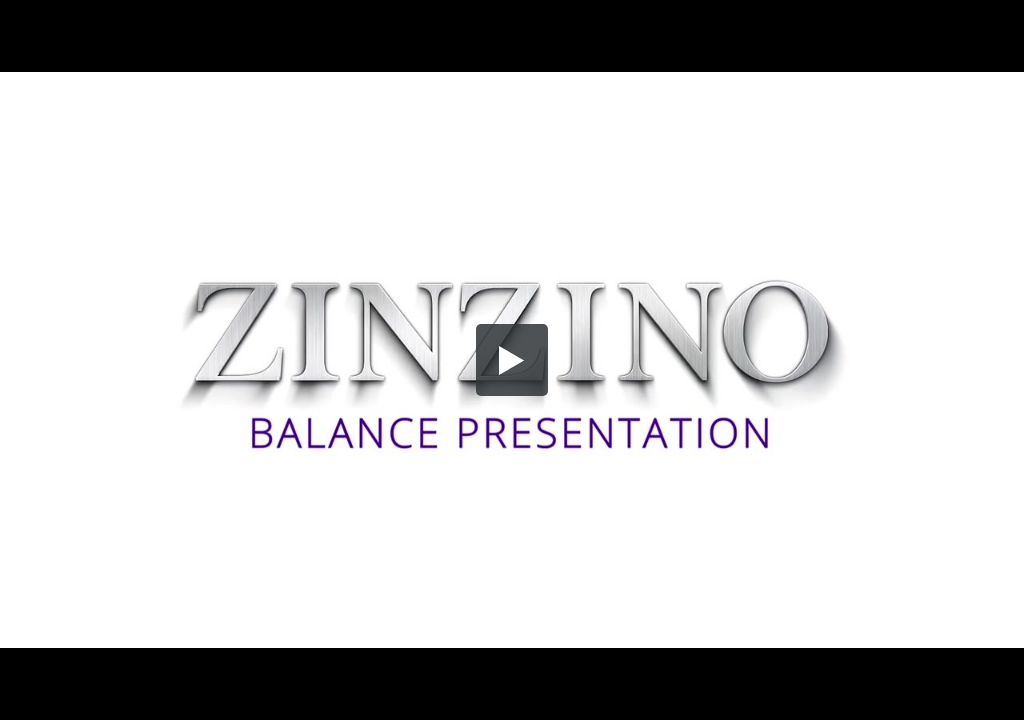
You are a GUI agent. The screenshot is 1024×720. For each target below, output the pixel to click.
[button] (512, 360)
